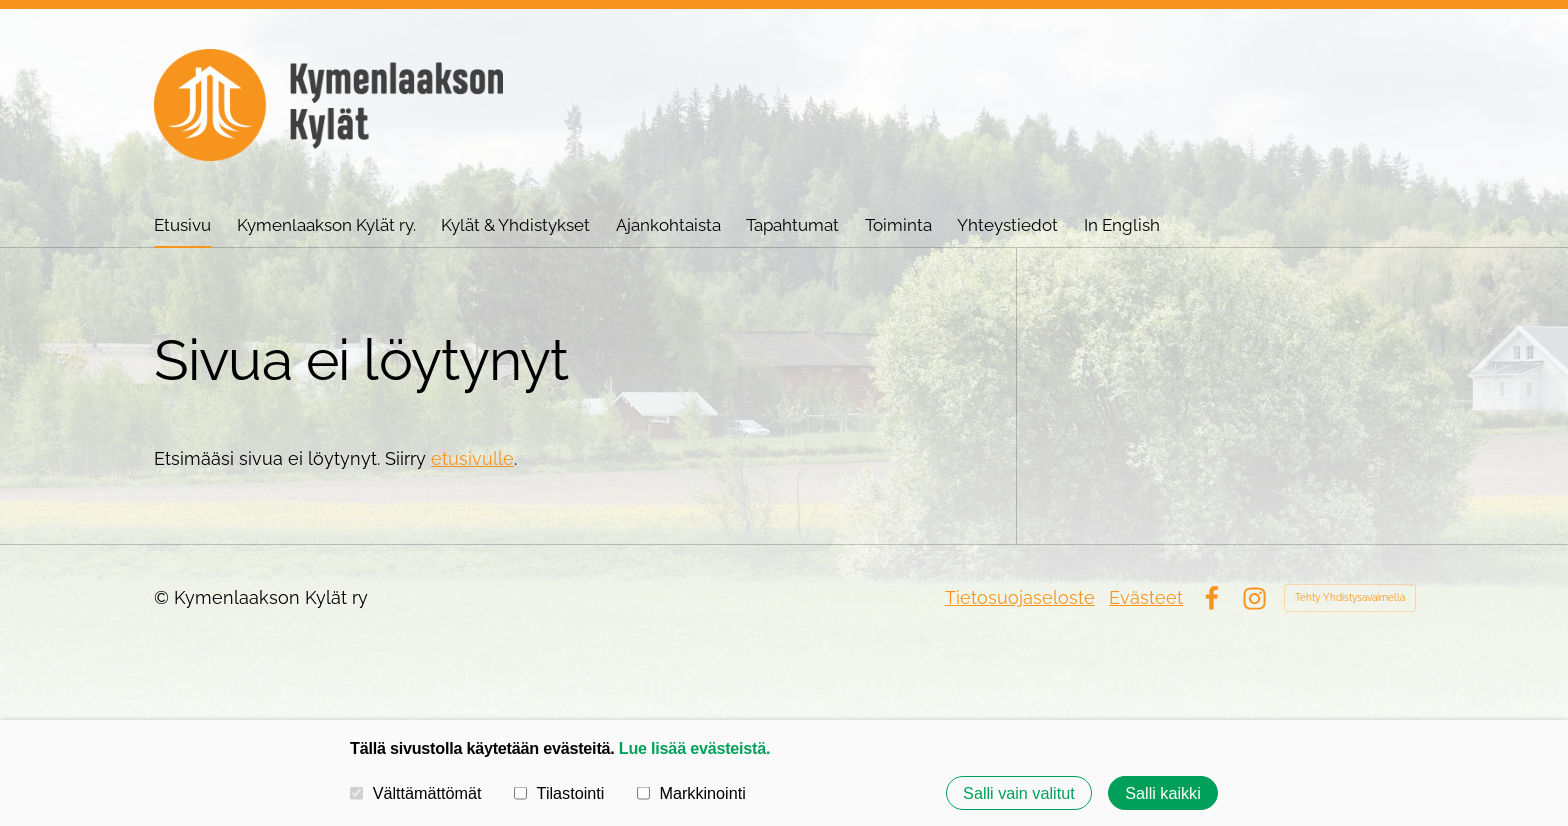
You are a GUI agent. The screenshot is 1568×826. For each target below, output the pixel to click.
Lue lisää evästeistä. (694, 748)
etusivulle (472, 458)
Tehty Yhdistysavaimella (1350, 597)
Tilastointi (559, 793)
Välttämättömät (416, 793)
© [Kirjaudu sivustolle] (164, 597)
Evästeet (1146, 597)
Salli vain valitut (1019, 793)
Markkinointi (691, 793)
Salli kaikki (1163, 793)
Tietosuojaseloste (1020, 597)
